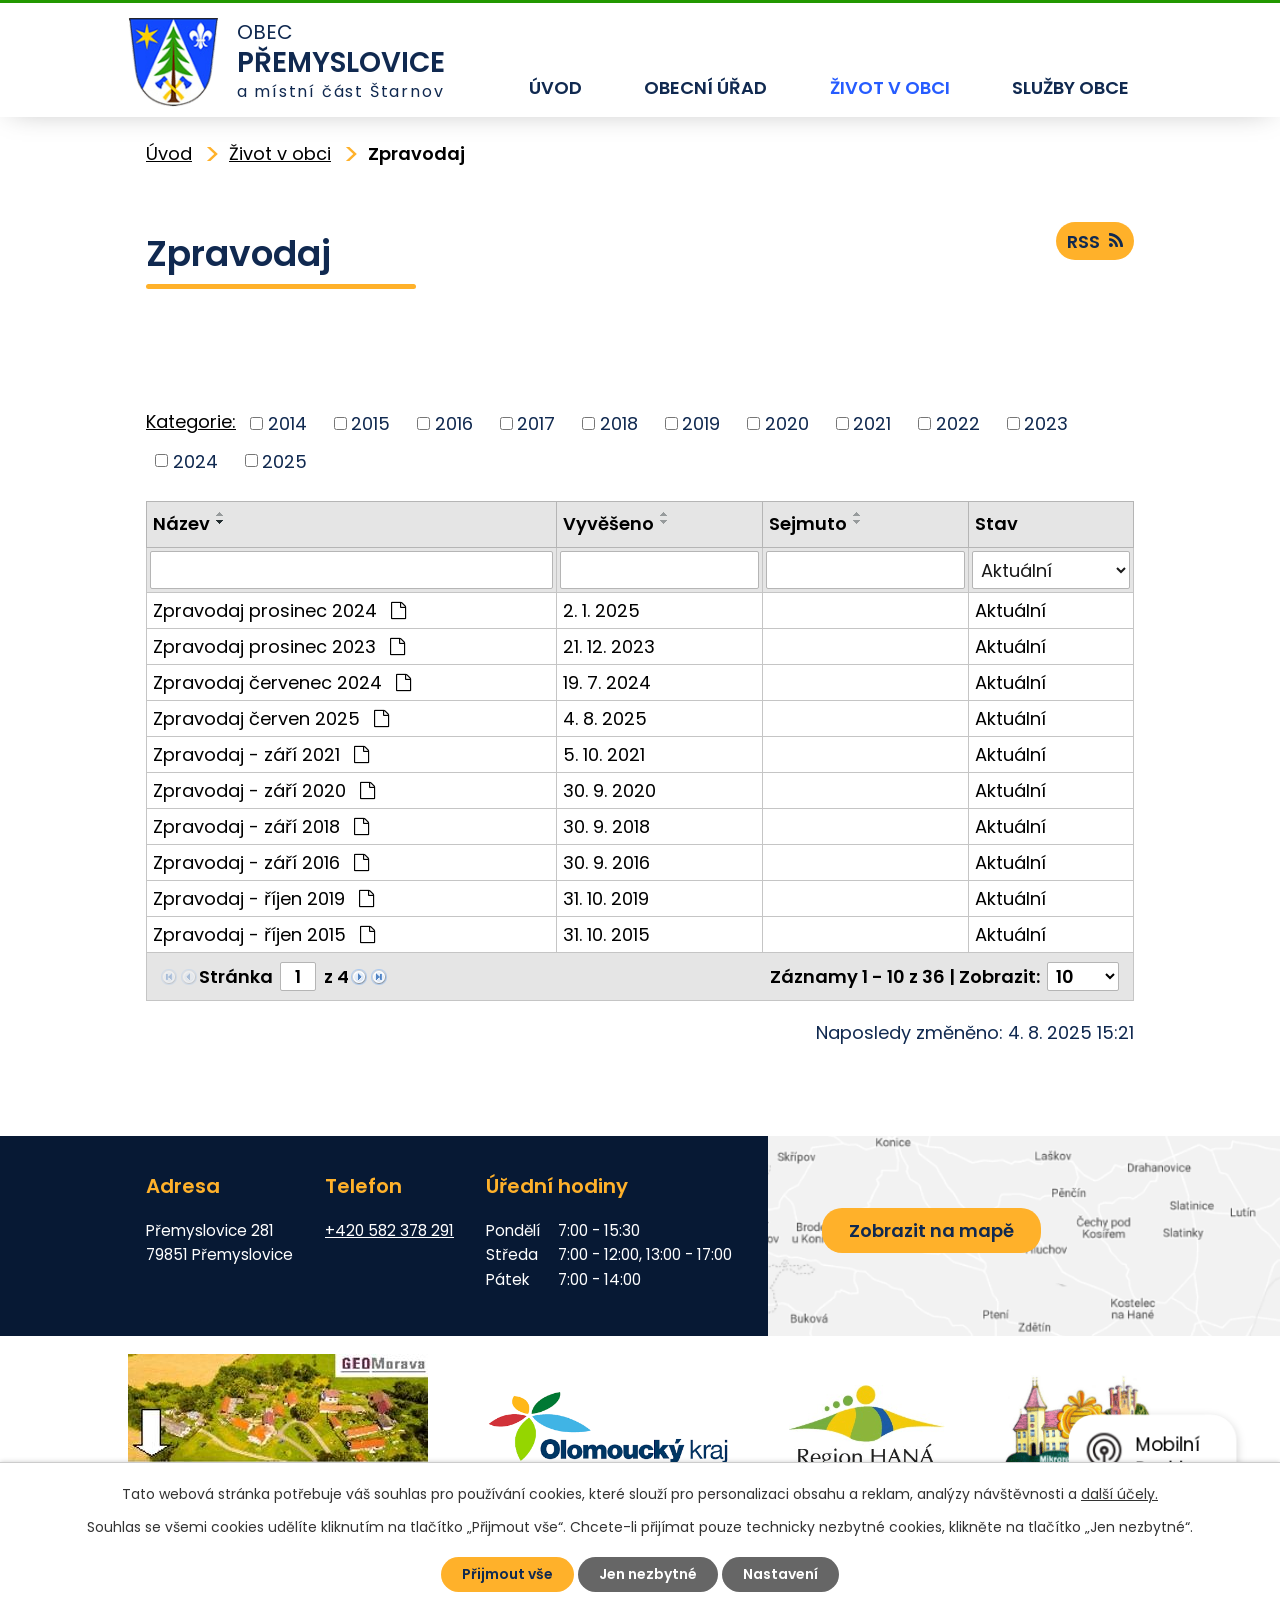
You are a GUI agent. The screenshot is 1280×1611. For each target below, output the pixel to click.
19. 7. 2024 (607, 682)
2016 (454, 423)
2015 (370, 423)
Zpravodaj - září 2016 (261, 862)
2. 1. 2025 (601, 610)
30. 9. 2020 (609, 790)
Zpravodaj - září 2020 (264, 790)
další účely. (1119, 1494)
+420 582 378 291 (389, 1230)
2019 (701, 423)
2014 (287, 423)
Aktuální (1010, 610)
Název (181, 523)
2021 (872, 423)
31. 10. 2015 (606, 934)
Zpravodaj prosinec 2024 (279, 610)
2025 (284, 460)
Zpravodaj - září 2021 (261, 754)
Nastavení (780, 1574)
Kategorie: (191, 421)
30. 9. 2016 (606, 862)
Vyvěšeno (608, 523)
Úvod (555, 87)
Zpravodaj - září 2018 (261, 826)
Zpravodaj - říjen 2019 (263, 898)
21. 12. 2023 (609, 646)
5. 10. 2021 (604, 754)
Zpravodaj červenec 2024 (282, 682)
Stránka (236, 976)
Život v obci (890, 87)
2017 (536, 423)
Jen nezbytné (648, 1574)
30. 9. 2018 (606, 826)
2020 (787, 423)
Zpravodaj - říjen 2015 (264, 934)
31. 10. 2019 (606, 898)
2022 (958, 423)
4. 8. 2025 (605, 718)
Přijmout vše (507, 1574)
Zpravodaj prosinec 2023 (279, 646)
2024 (195, 460)
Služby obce (1070, 87)
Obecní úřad (705, 87)
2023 (1046, 423)
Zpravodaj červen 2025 (271, 718)
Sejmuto (808, 523)
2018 (619, 423)
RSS (1095, 241)
